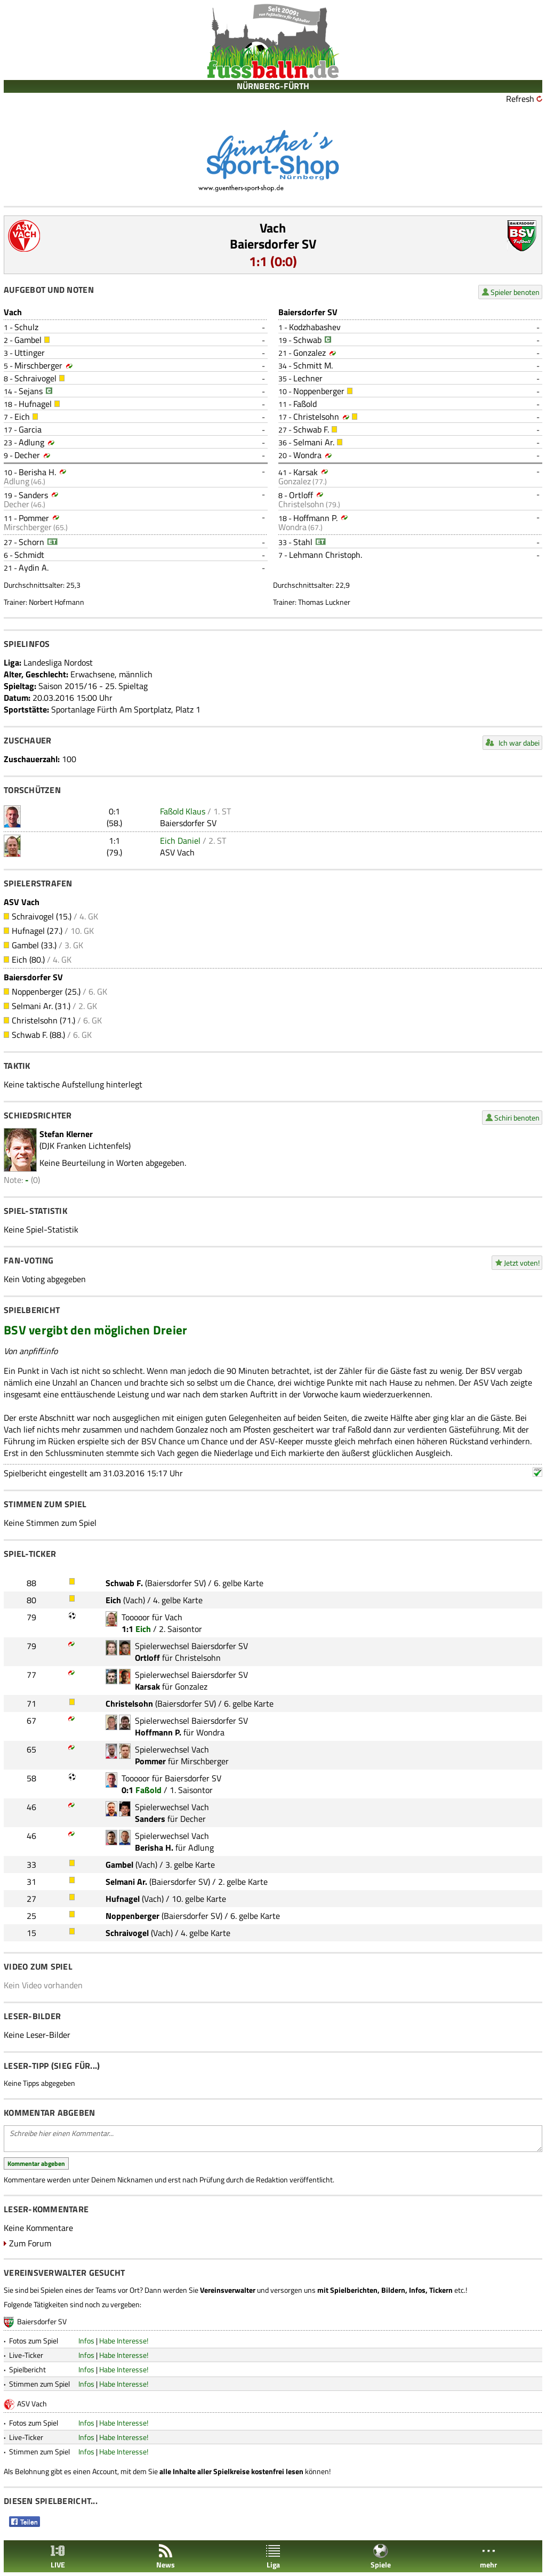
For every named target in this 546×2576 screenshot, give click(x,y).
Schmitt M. (313, 365)
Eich (22, 416)
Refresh (520, 98)
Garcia (30, 429)
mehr (488, 2556)
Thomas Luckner (324, 601)
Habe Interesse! (123, 2340)
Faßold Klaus (182, 811)
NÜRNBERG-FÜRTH (273, 85)
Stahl (302, 541)
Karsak (305, 472)
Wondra (307, 455)
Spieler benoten (515, 292)
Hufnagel (35, 403)
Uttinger (29, 352)
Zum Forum (30, 2243)
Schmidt (29, 554)
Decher (27, 455)
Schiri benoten (517, 1117)
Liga (273, 2556)
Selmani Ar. (313, 442)
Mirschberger (38, 365)
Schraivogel (35, 378)
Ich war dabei (519, 742)
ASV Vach (177, 852)
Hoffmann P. (315, 517)
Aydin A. (34, 567)
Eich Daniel (180, 840)
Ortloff (301, 495)
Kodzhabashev (315, 327)
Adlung (31, 442)
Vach (273, 227)
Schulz (26, 327)
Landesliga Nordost (58, 662)
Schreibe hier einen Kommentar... (273, 2138)
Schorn (31, 541)
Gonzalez (309, 352)
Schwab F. (311, 429)
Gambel (28, 339)
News (165, 2556)
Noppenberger (318, 391)
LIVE (58, 2556)
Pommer (34, 517)
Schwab (307, 339)
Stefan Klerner (66, 1133)
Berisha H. (37, 472)
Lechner (308, 378)
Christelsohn (316, 416)
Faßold (305, 403)
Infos (86, 2340)
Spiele (381, 2556)
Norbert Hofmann (56, 601)
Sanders (33, 495)
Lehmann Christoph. (325, 554)
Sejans (31, 391)
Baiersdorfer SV (273, 243)
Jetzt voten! (522, 1262)
